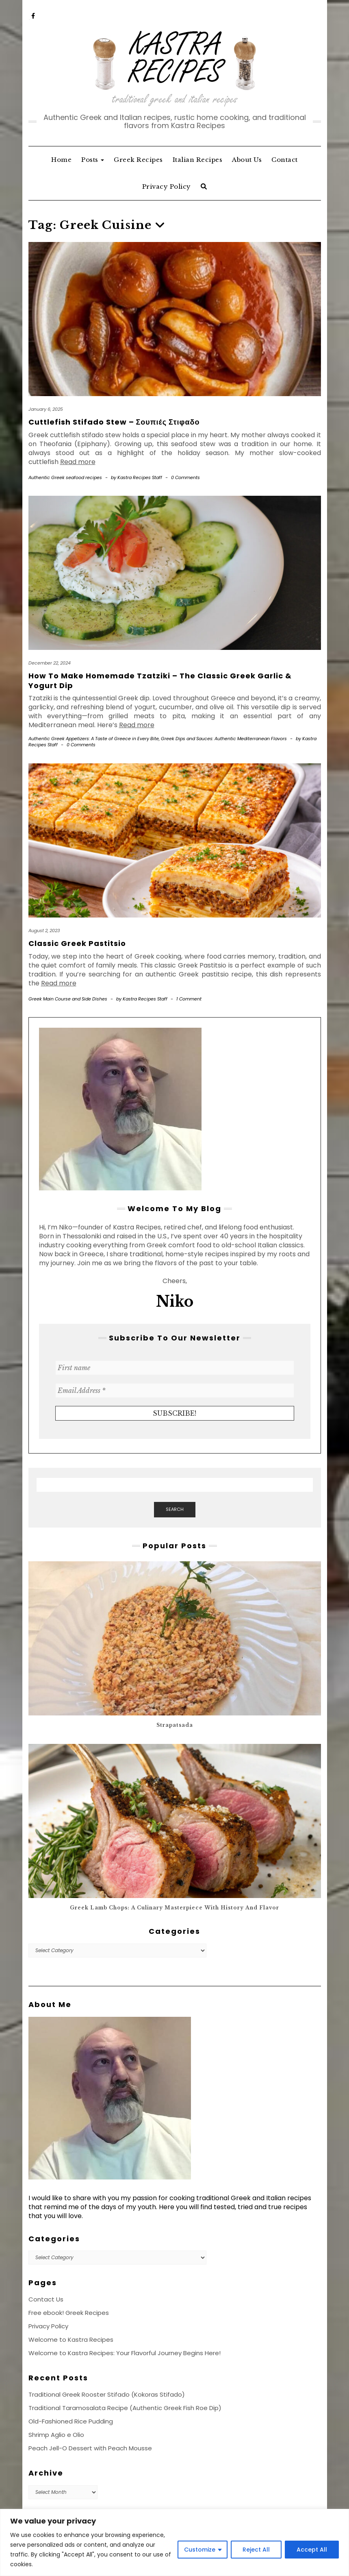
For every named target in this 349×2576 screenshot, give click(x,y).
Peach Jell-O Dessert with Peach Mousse (90, 2448)
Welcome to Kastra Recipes (70, 2339)
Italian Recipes (198, 159)
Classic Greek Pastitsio (77, 943)
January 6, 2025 (45, 409)
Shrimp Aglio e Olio (56, 2434)
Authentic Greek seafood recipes (65, 477)
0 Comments (185, 477)
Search (175, 1509)
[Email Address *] (174, 1390)
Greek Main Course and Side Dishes (67, 999)
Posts (92, 159)
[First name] (174, 1367)
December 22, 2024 (49, 663)
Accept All (312, 2549)
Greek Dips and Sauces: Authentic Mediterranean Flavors (224, 738)
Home (61, 159)
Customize (199, 2549)
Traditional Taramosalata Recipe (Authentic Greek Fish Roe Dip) (124, 2408)
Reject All (256, 2549)
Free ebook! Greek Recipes (68, 2312)
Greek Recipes (138, 159)
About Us (247, 159)
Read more (77, 461)
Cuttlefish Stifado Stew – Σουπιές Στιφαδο (114, 422)
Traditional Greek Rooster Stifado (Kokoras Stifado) (106, 2394)
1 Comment (189, 999)
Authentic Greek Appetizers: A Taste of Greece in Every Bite (93, 738)
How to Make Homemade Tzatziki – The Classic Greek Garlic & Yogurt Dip (160, 680)
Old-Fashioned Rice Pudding (70, 2421)
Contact (284, 159)
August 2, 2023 (44, 930)
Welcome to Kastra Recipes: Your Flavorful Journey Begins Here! (124, 2353)
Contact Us (45, 2299)
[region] (174, 2542)
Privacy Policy (166, 186)
